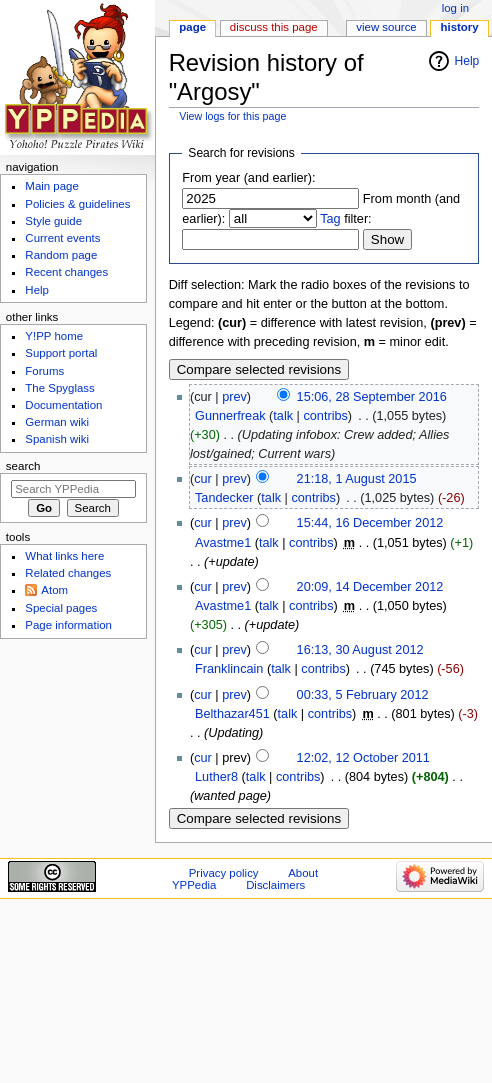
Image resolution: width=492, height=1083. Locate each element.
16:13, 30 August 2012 (360, 650)
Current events (62, 238)
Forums (44, 371)
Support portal (61, 353)
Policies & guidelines (77, 204)
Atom (54, 590)
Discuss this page (274, 27)
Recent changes (66, 272)
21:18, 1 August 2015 (357, 479)
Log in (455, 8)
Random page (61, 255)
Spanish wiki (57, 439)
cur (203, 479)
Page (192, 27)
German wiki (57, 422)
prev (234, 397)
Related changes (68, 573)
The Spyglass (59, 388)
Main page (52, 186)
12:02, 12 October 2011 (363, 758)
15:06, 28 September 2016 (372, 397)
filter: (346, 219)
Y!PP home (54, 336)
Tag (330, 219)
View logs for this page (232, 116)
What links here (64, 556)
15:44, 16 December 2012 (370, 523)
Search (23, 466)
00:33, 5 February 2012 (363, 695)
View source (386, 27)
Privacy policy (224, 873)
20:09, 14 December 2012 (370, 587)
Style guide (53, 221)
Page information (68, 625)
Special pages (61, 608)
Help (467, 61)
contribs (325, 416)
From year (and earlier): (248, 178)
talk (283, 416)
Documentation (63, 405)
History (460, 27)
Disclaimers (275, 885)
